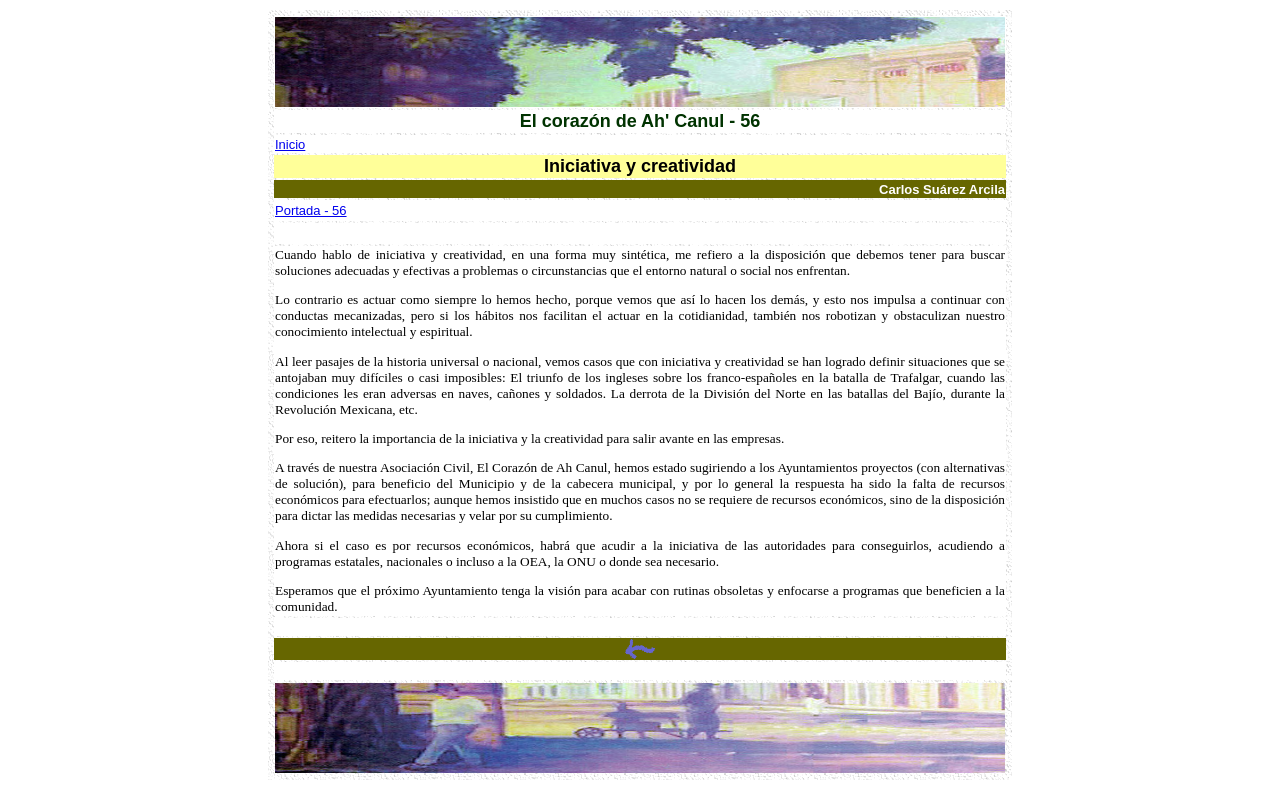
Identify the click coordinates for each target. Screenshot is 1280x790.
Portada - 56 (311, 210)
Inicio (290, 144)
